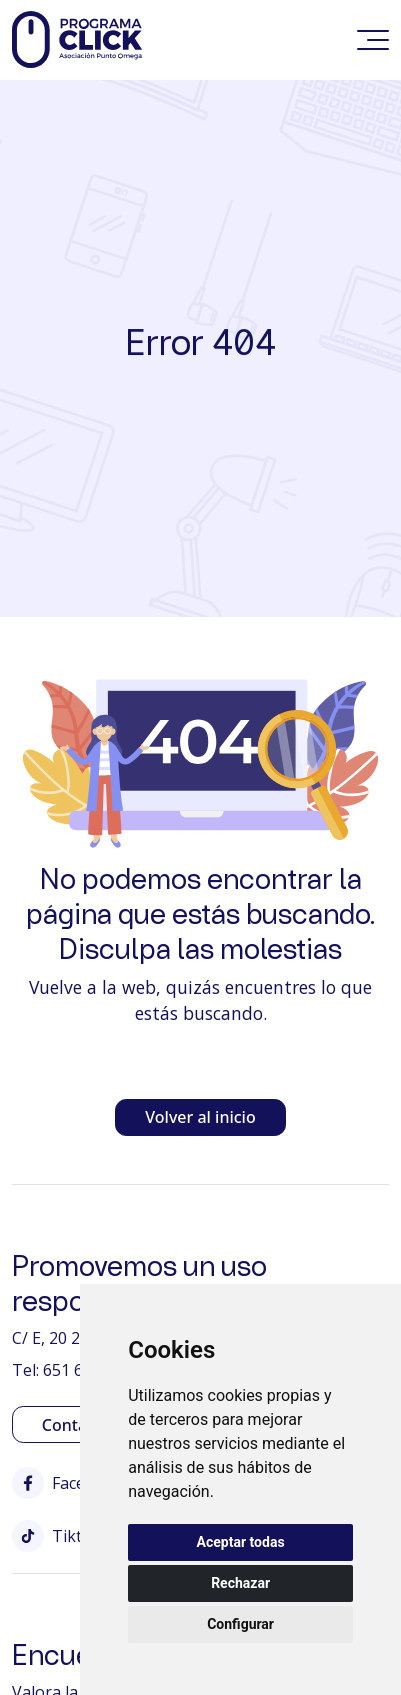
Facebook (68, 1483)
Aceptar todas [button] (241, 1542)
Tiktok (56, 1536)
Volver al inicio (200, 1117)
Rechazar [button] (240, 1583)
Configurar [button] (240, 1624)
